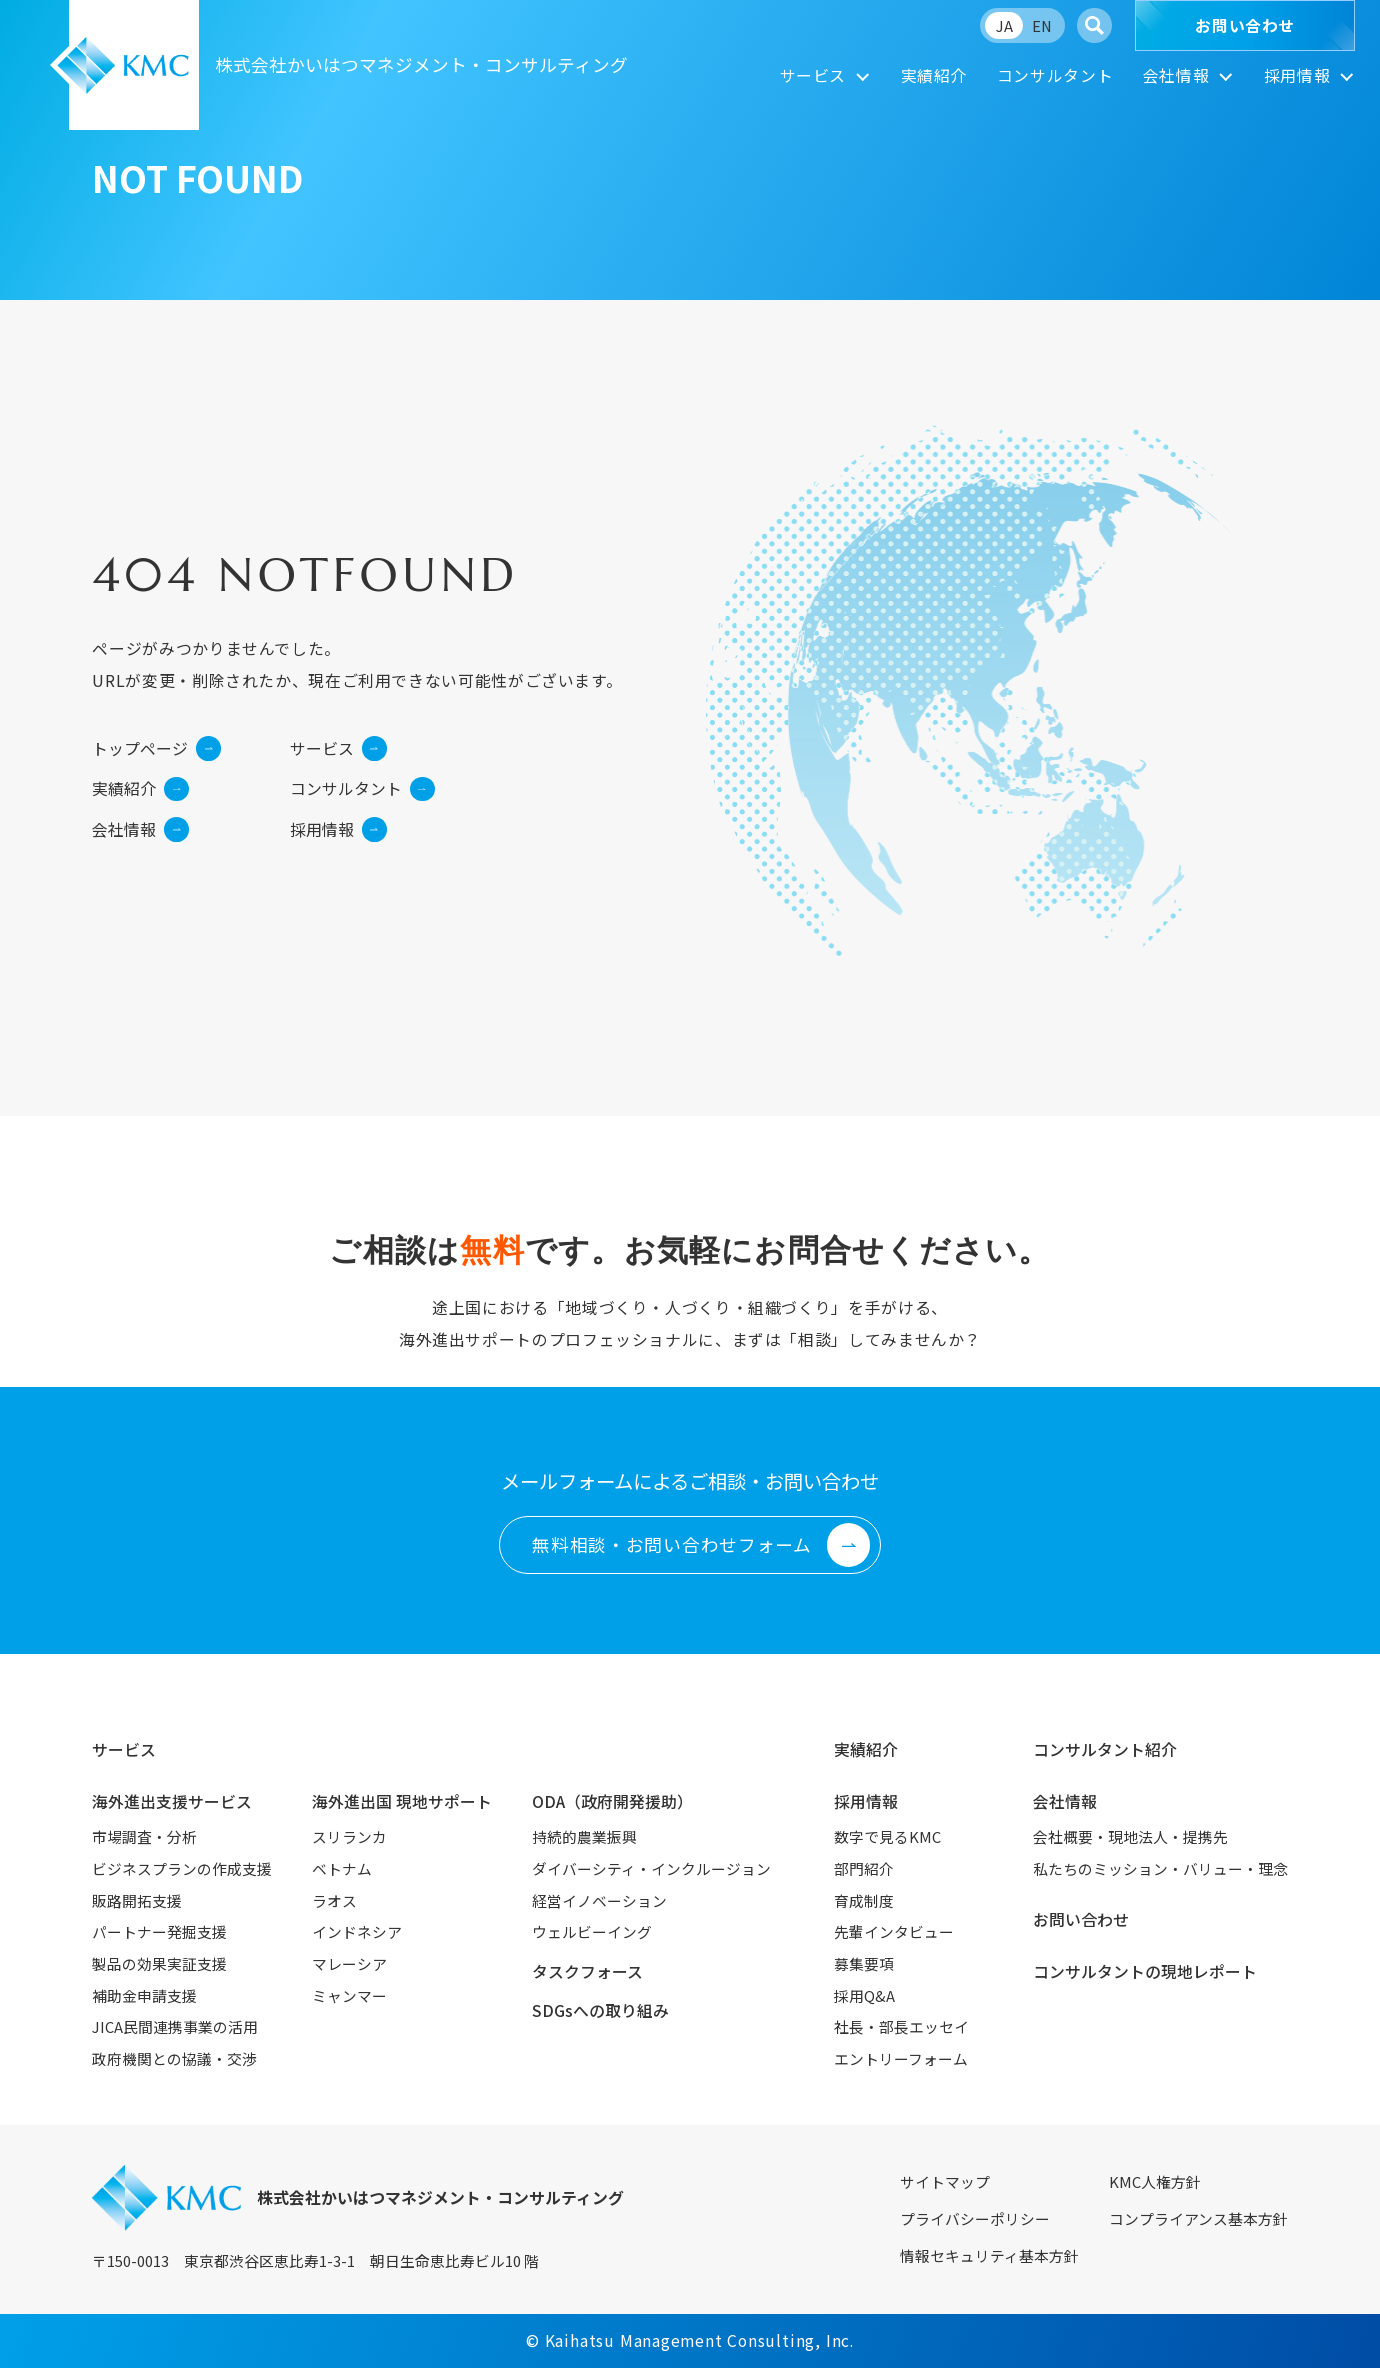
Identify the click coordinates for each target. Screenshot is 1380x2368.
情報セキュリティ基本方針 (989, 2255)
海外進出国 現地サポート (402, 1801)
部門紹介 (864, 1868)
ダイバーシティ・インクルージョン (651, 1868)
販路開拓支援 (137, 1900)
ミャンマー (349, 1995)
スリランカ (349, 1836)
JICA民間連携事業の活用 (175, 2026)
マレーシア (349, 1963)
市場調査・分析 (144, 1836)
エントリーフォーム (901, 2058)
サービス (813, 75)
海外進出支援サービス (172, 1801)
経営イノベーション (599, 1900)
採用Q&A (864, 1995)
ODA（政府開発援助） (612, 1801)
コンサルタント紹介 (1105, 1749)
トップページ (156, 748)
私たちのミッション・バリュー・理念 (1160, 1868)
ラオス (334, 1900)
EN (1042, 25)
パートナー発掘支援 (159, 1931)
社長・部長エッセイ (901, 2026)
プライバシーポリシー (975, 2218)
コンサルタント (1055, 75)
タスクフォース (587, 1971)
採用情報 (1297, 75)
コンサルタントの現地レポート (1145, 1971)
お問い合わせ (1245, 25)
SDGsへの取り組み (600, 2010)
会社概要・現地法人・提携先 (1130, 1836)
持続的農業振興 (584, 1836)
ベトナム (342, 1868)
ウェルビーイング (592, 1931)
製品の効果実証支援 (159, 1963)
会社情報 (1176, 75)
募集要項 (864, 1963)
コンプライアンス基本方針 (1198, 2218)
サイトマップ (945, 2181)
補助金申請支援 (144, 1995)
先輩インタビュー (894, 1931)
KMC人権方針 (1155, 2181)
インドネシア (357, 1931)
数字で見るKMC (887, 1836)
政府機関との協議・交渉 (174, 2058)
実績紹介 (934, 75)
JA (1004, 25)
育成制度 (864, 1900)
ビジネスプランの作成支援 (182, 1868)
